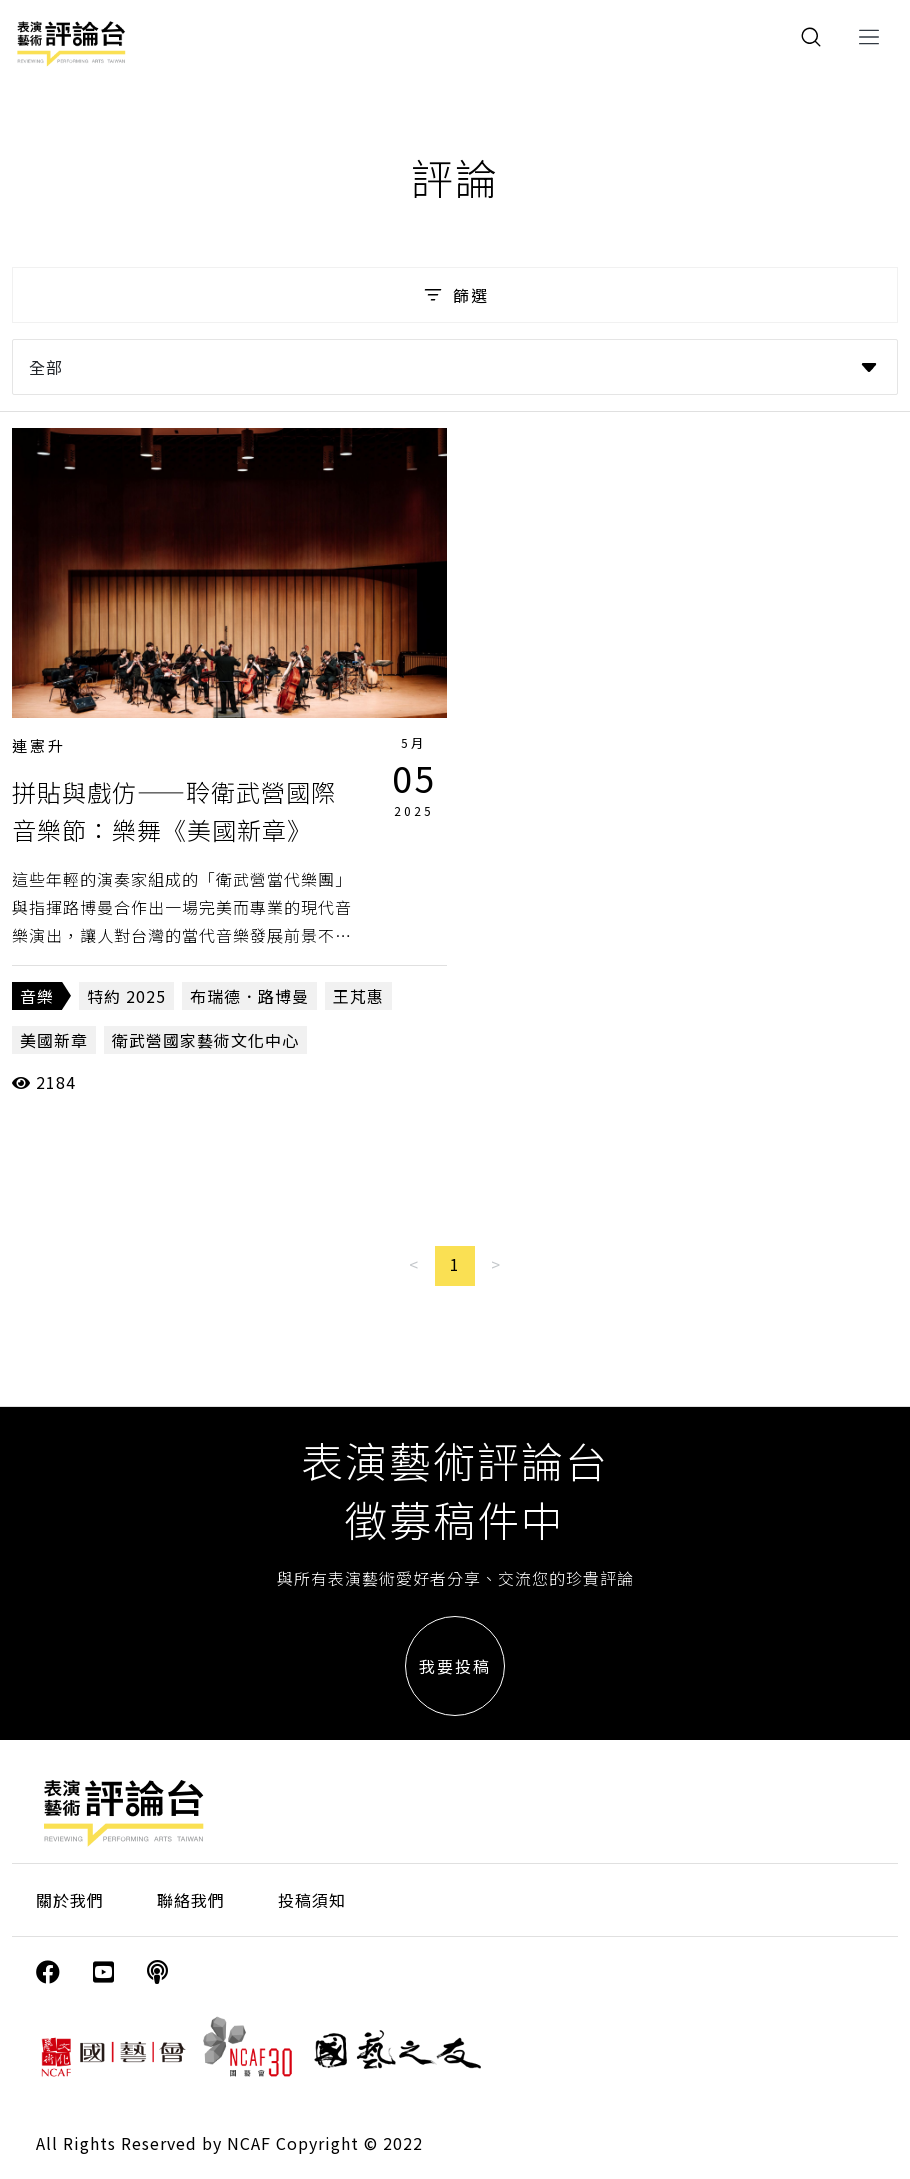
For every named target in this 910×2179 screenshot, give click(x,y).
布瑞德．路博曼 (249, 996)
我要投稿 (455, 1666)
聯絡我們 (191, 1900)
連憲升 (39, 745)
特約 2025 (126, 996)
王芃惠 (358, 996)
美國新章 (54, 1040)
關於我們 (70, 1900)
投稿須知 (312, 1900)
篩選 (454, 295)
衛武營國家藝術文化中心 (205, 1040)
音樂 (37, 996)
